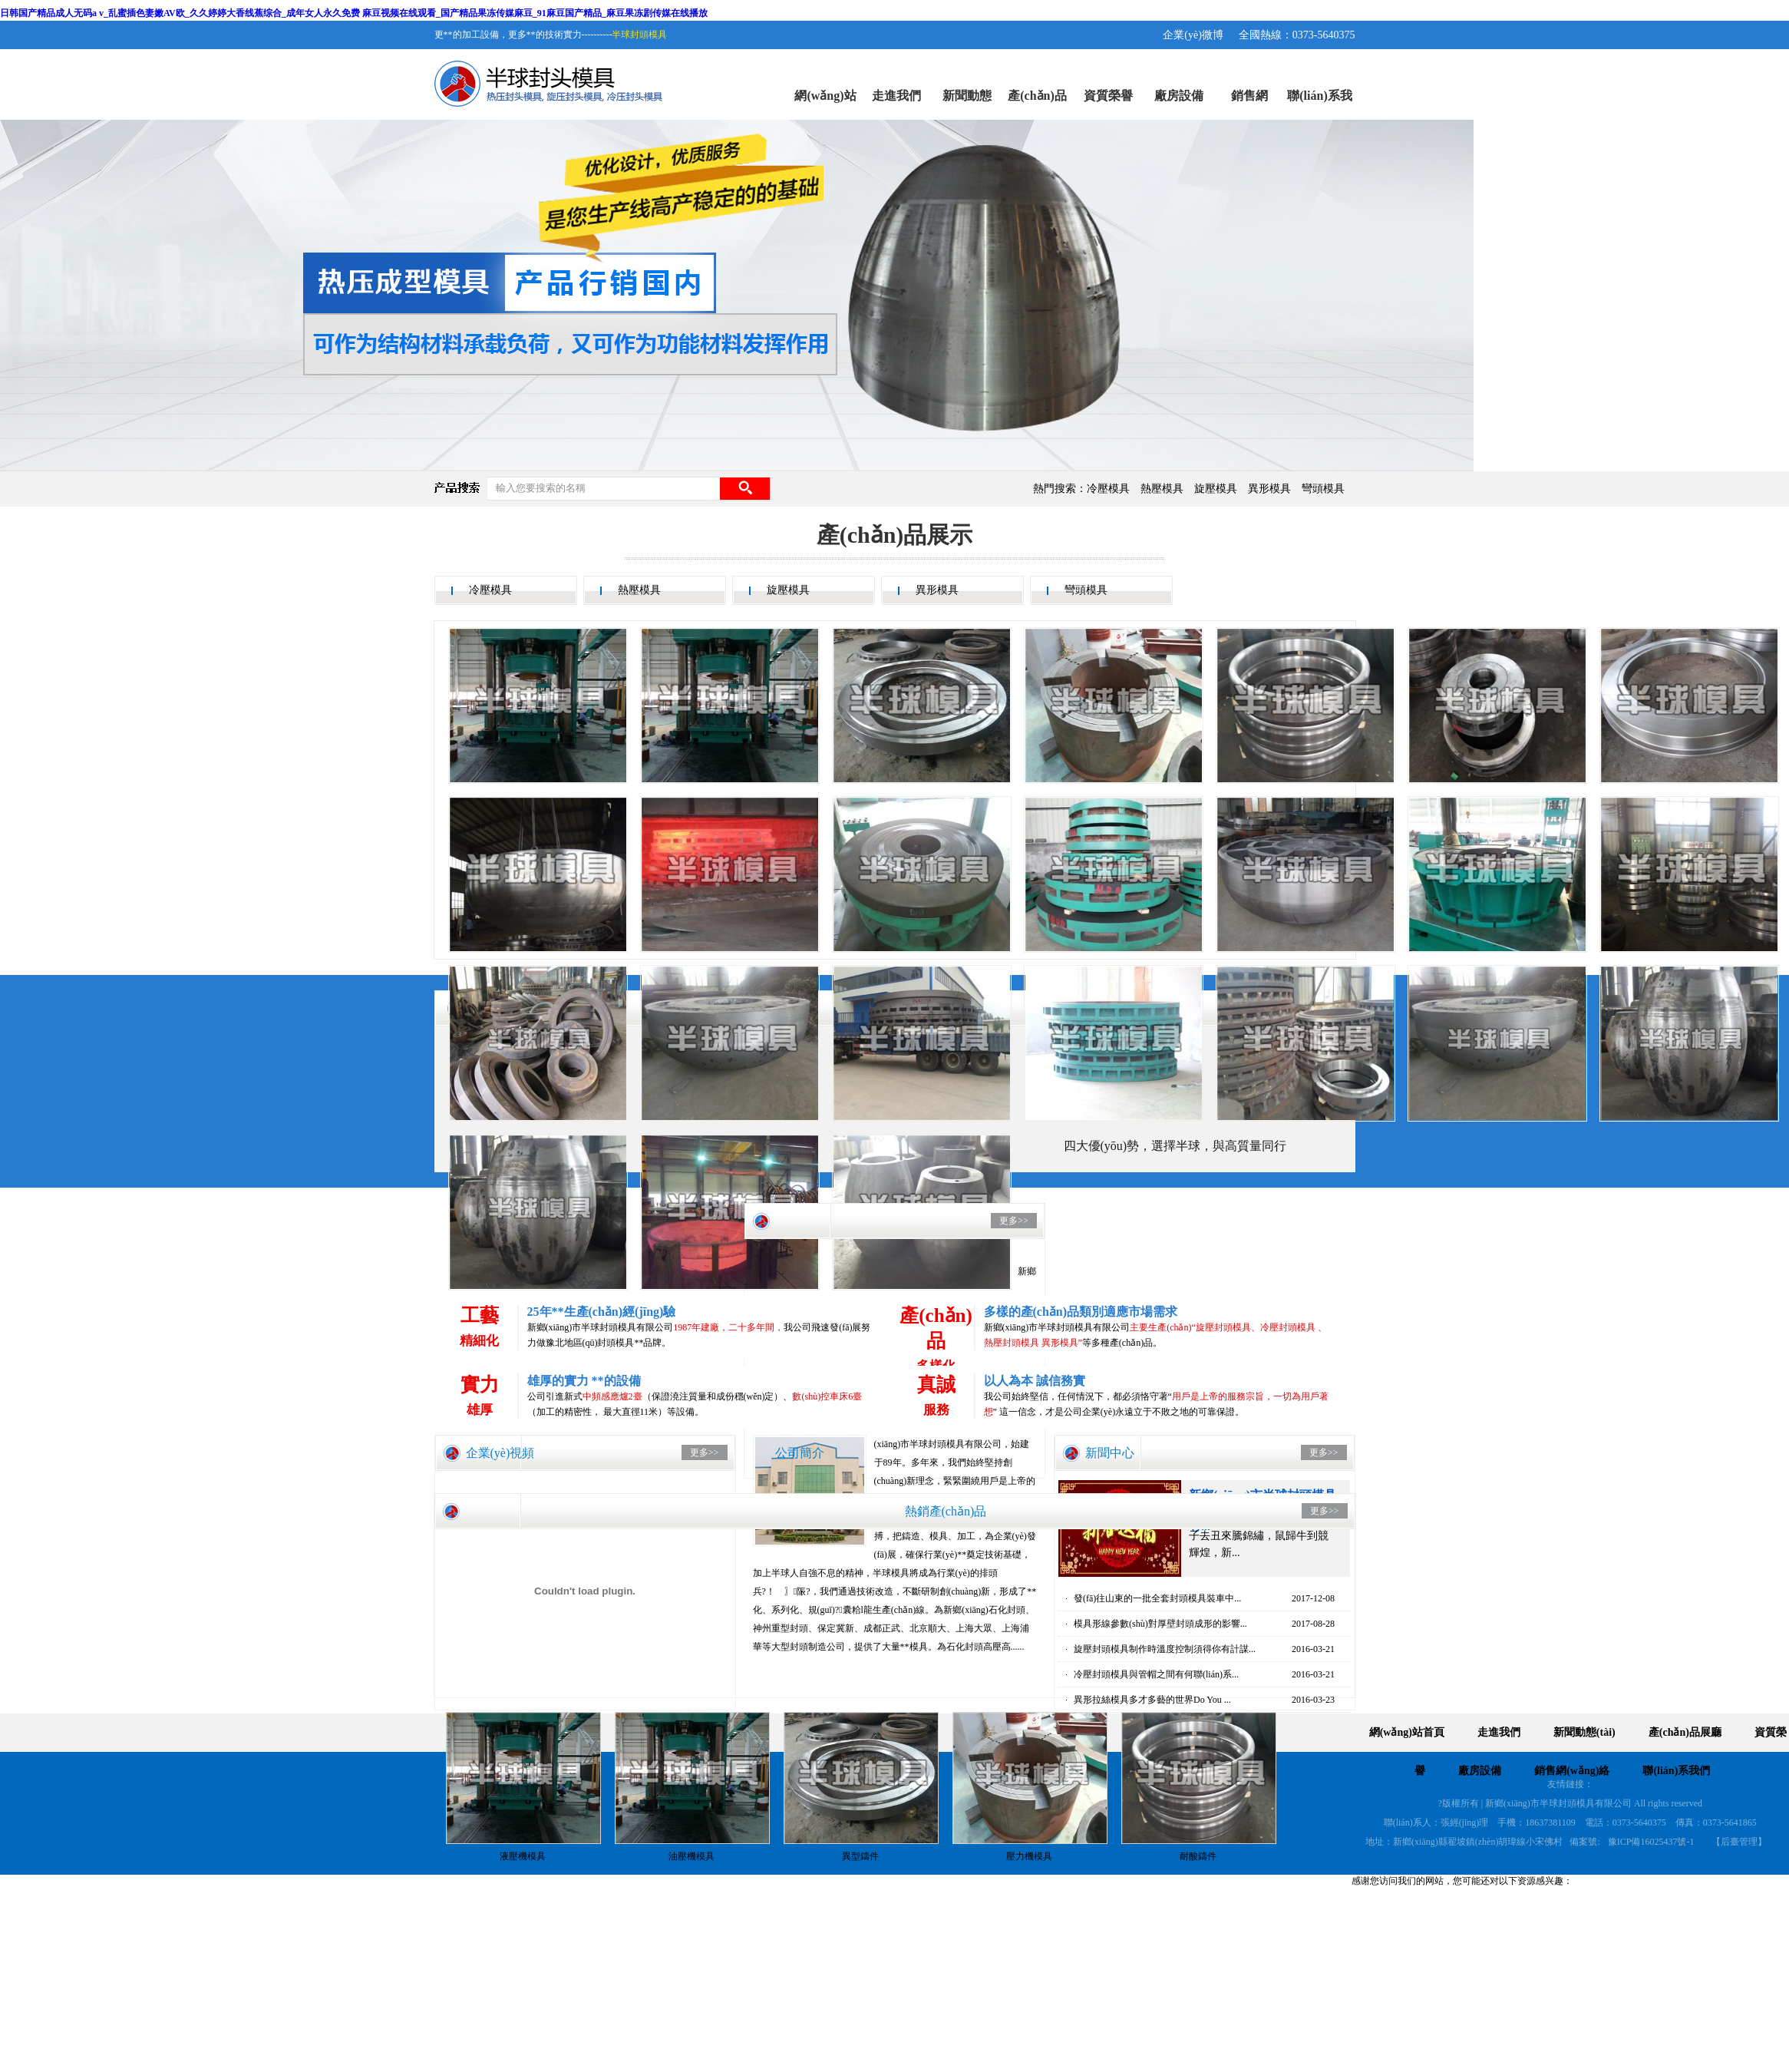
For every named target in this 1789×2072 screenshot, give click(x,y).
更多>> (704, 1452)
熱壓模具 (1161, 488)
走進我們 (896, 95)
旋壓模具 (1215, 488)
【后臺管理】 (1739, 1841)
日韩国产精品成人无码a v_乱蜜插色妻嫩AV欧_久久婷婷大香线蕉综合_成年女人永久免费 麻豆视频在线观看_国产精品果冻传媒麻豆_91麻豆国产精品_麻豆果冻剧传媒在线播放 (354, 13)
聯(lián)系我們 (1319, 104)
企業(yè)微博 (1193, 35)
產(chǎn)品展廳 (1037, 104)
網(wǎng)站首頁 (825, 104)
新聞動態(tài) (967, 104)
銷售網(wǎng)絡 (1248, 104)
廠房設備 (1178, 95)
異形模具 (1269, 488)
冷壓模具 (1108, 488)
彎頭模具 (1323, 488)
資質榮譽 (1108, 95)
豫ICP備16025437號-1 (1651, 1841)
